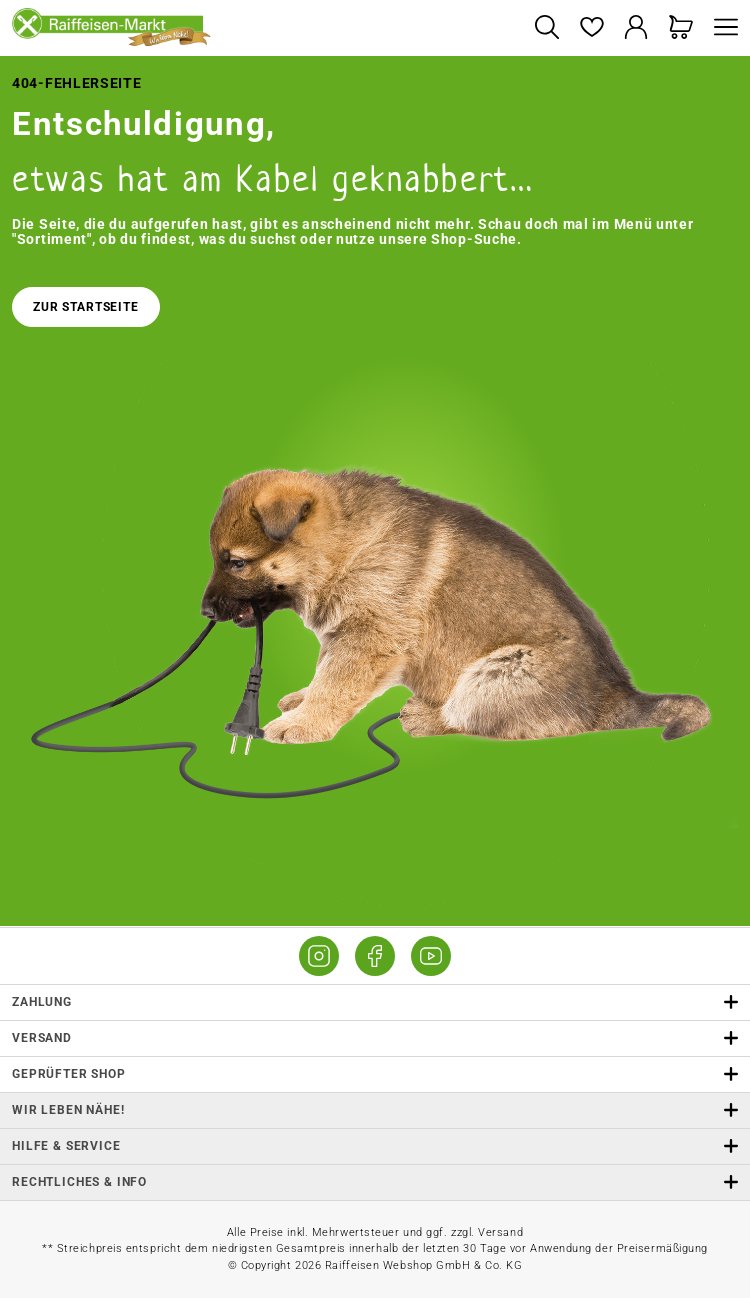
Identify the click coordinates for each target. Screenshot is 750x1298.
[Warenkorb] (681, 28)
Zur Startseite (86, 307)
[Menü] (721, 28)
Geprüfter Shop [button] (375, 1074)
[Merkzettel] (591, 28)
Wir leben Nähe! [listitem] (375, 1110)
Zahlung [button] (375, 1002)
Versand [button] (375, 1038)
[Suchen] (546, 28)
